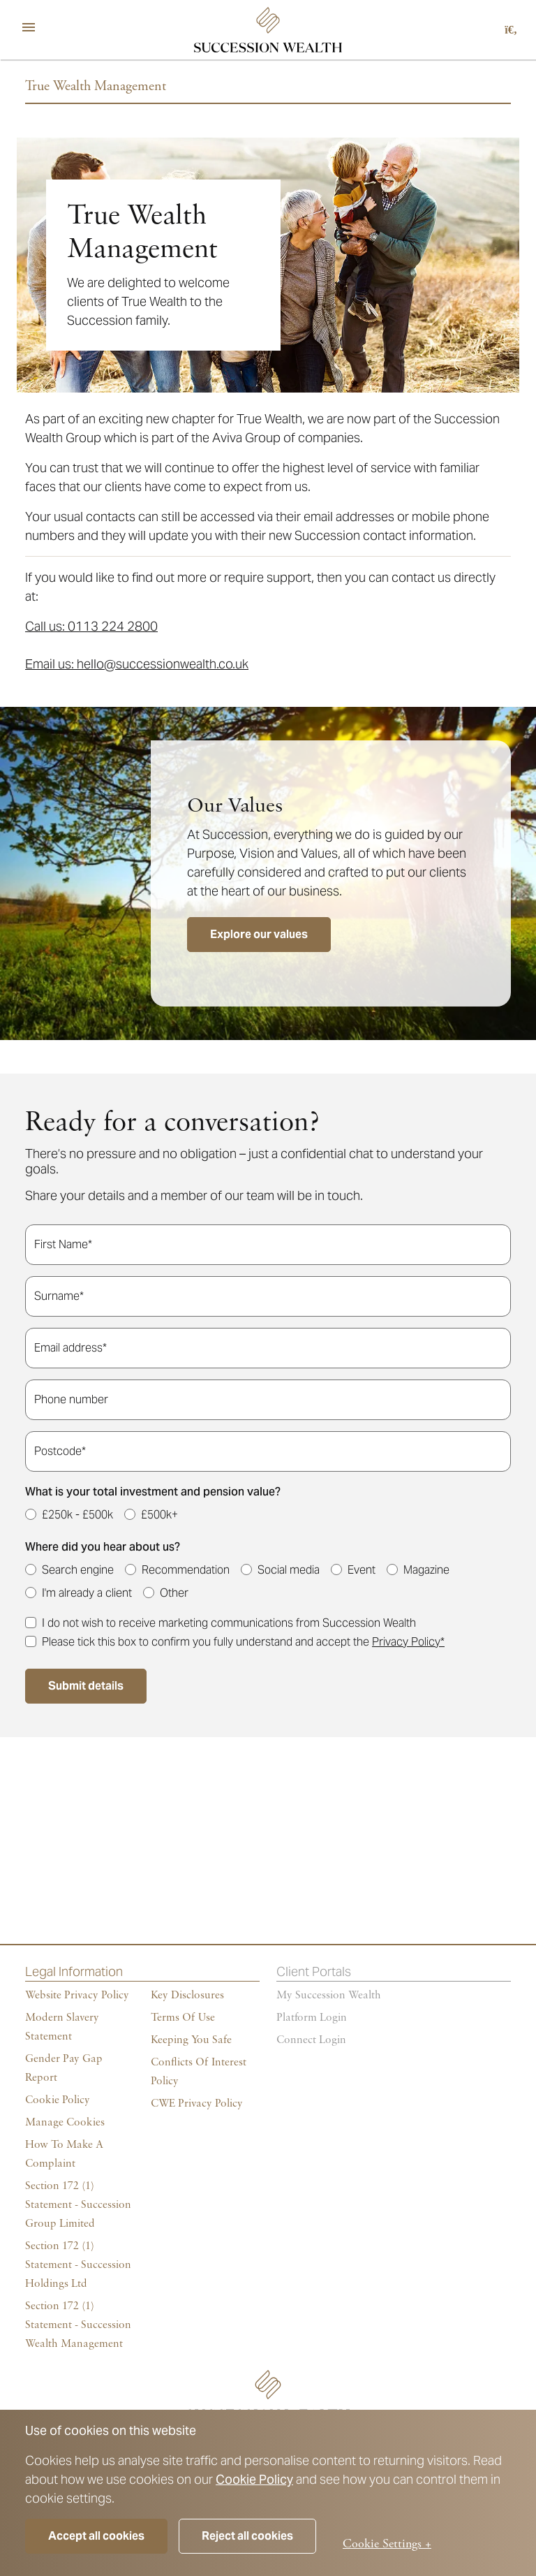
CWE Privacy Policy (197, 2103)
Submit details (86, 1685)
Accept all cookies (96, 2536)
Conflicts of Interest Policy (198, 2072)
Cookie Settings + (387, 2543)
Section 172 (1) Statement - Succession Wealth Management (78, 2325)
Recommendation (186, 1570)
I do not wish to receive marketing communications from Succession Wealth (229, 1623)
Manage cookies (65, 2122)
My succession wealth (328, 1995)
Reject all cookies (247, 2536)
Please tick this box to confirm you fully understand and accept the (243, 1641)
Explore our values (259, 934)
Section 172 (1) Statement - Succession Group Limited (78, 2205)
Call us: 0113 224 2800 (91, 626)
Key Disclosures (187, 1995)
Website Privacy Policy (77, 1995)
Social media (289, 1570)
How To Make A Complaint (64, 2154)
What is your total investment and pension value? (153, 1491)
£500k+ (159, 1514)
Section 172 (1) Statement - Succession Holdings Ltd (78, 2265)
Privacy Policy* (408, 1641)
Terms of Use (183, 2018)
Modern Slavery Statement (62, 2027)
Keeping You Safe (191, 2040)
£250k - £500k (77, 1514)
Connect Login (311, 2040)
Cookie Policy (254, 2479)
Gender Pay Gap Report (64, 2069)
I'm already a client (87, 1593)
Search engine (78, 1570)
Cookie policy (57, 2100)
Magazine (426, 1570)
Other (174, 1593)
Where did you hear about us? (102, 1546)
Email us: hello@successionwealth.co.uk (136, 664)
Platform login (311, 2018)
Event (361, 1570)
